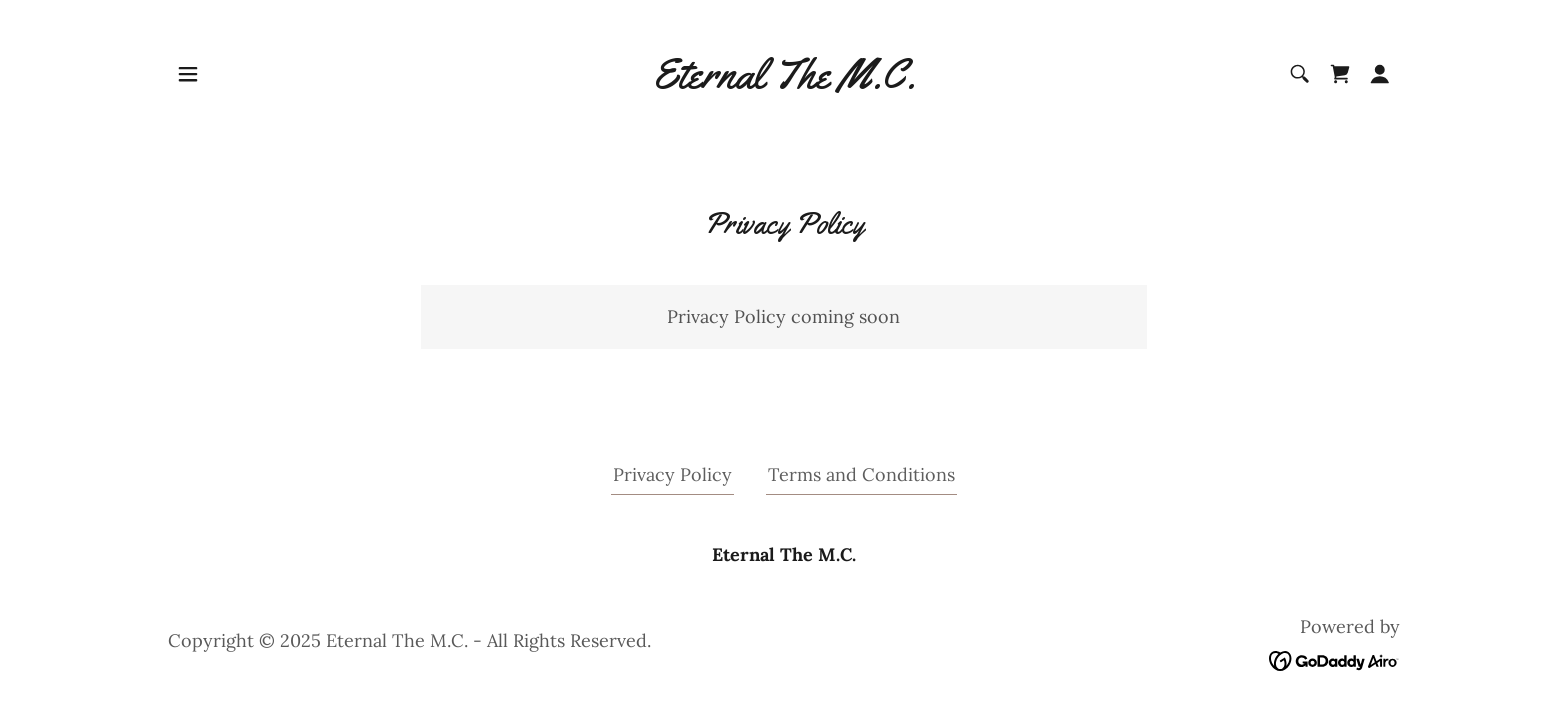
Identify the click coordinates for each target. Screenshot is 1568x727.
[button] (188, 74)
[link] (784, 81)
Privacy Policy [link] (672, 474)
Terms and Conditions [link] (861, 474)
